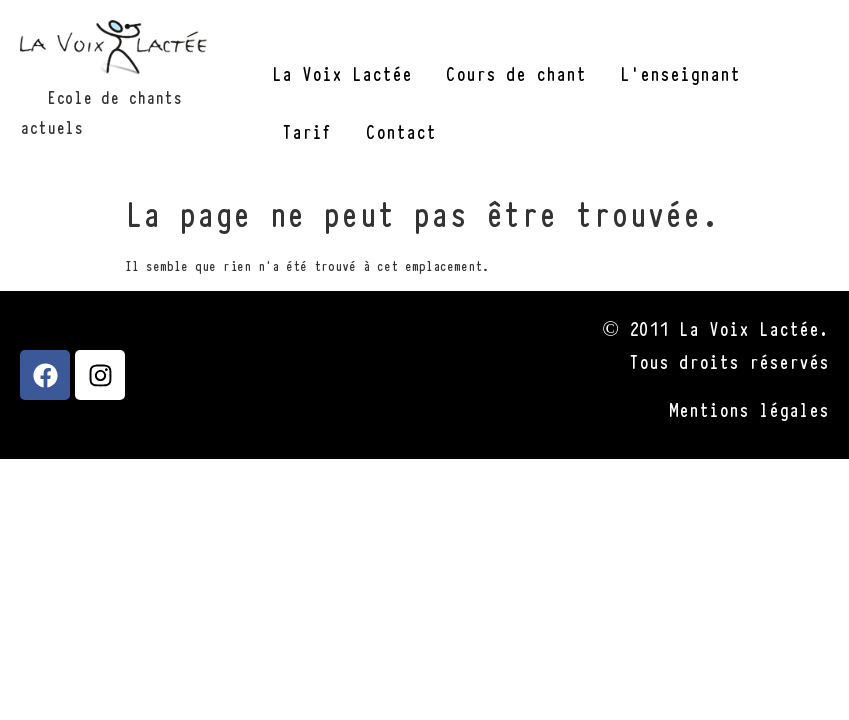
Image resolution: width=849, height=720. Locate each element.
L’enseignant (680, 72)
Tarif (307, 130)
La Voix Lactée (342, 72)
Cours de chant (516, 72)
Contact (401, 130)
